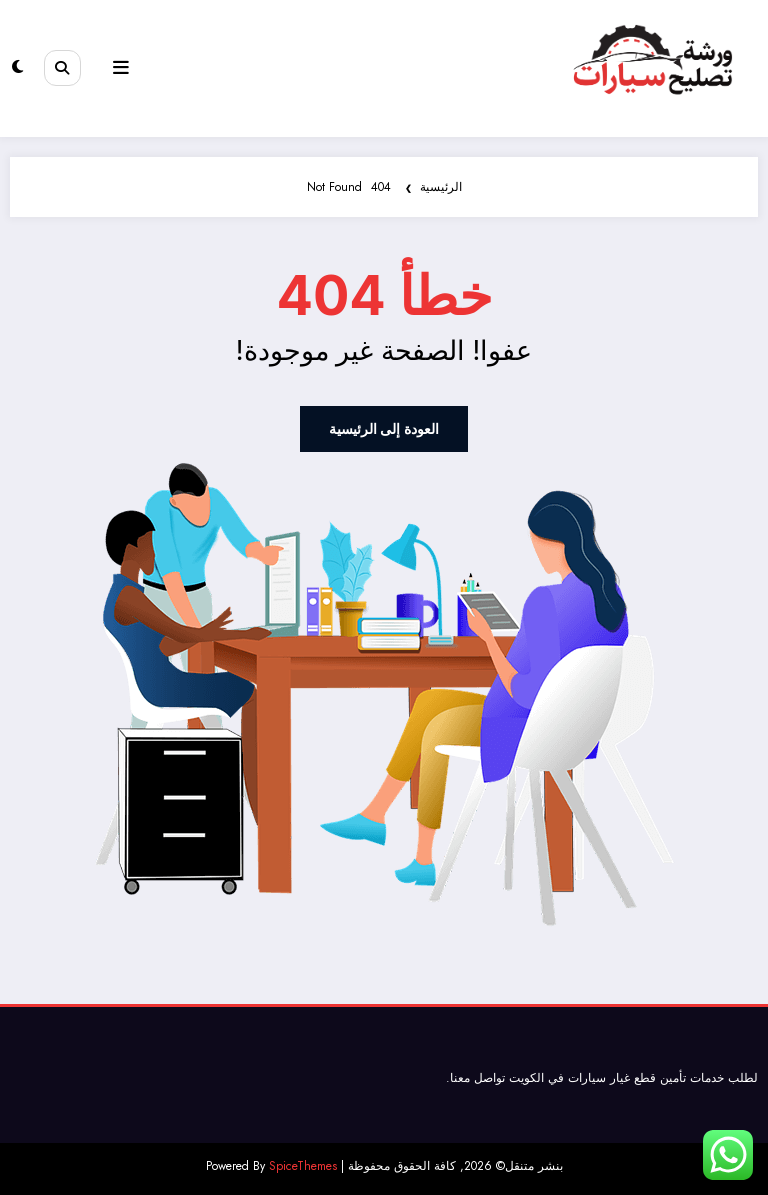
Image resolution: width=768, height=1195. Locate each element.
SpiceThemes (303, 1164)
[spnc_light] (17, 69)
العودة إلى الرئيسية (383, 428)
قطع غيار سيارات (612, 1076)
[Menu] (116, 68)
